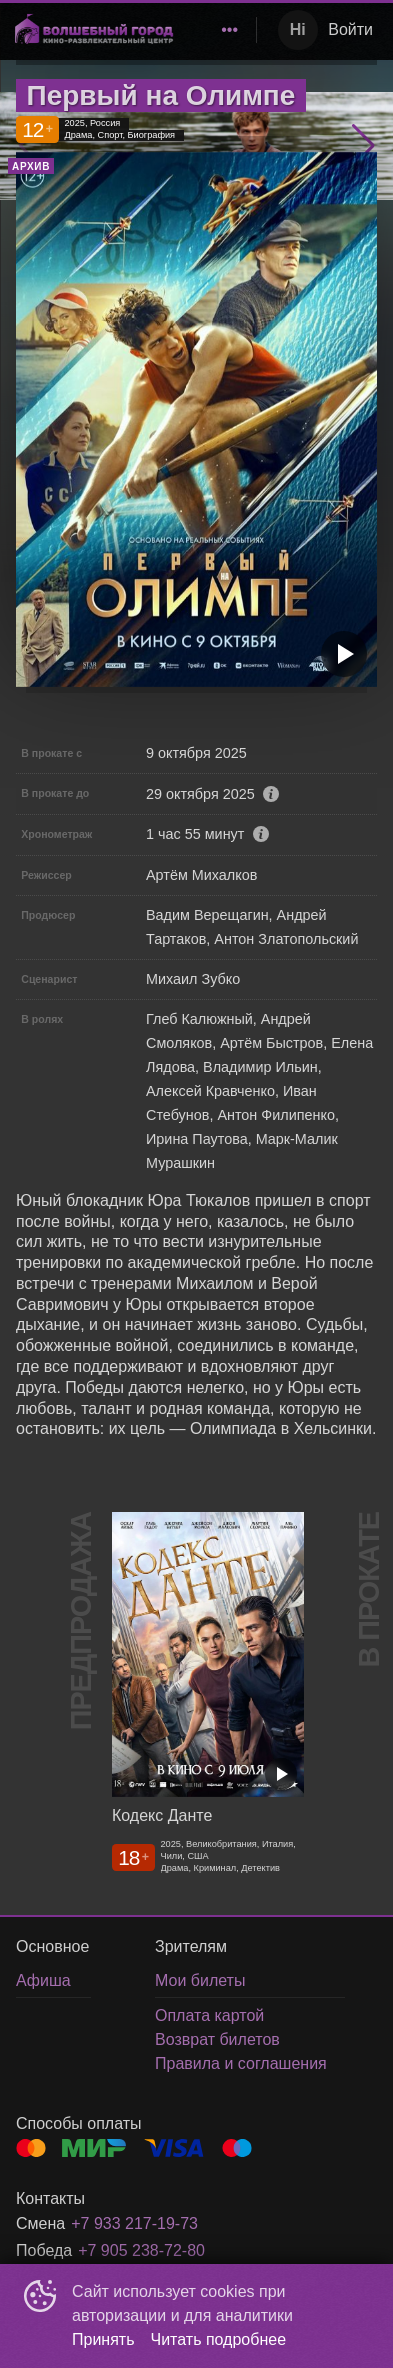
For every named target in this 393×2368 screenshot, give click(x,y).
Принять (103, 2339)
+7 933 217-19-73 (134, 2223)
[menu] (218, 30)
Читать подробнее (219, 2339)
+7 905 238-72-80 (141, 2250)
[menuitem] (230, 30)
